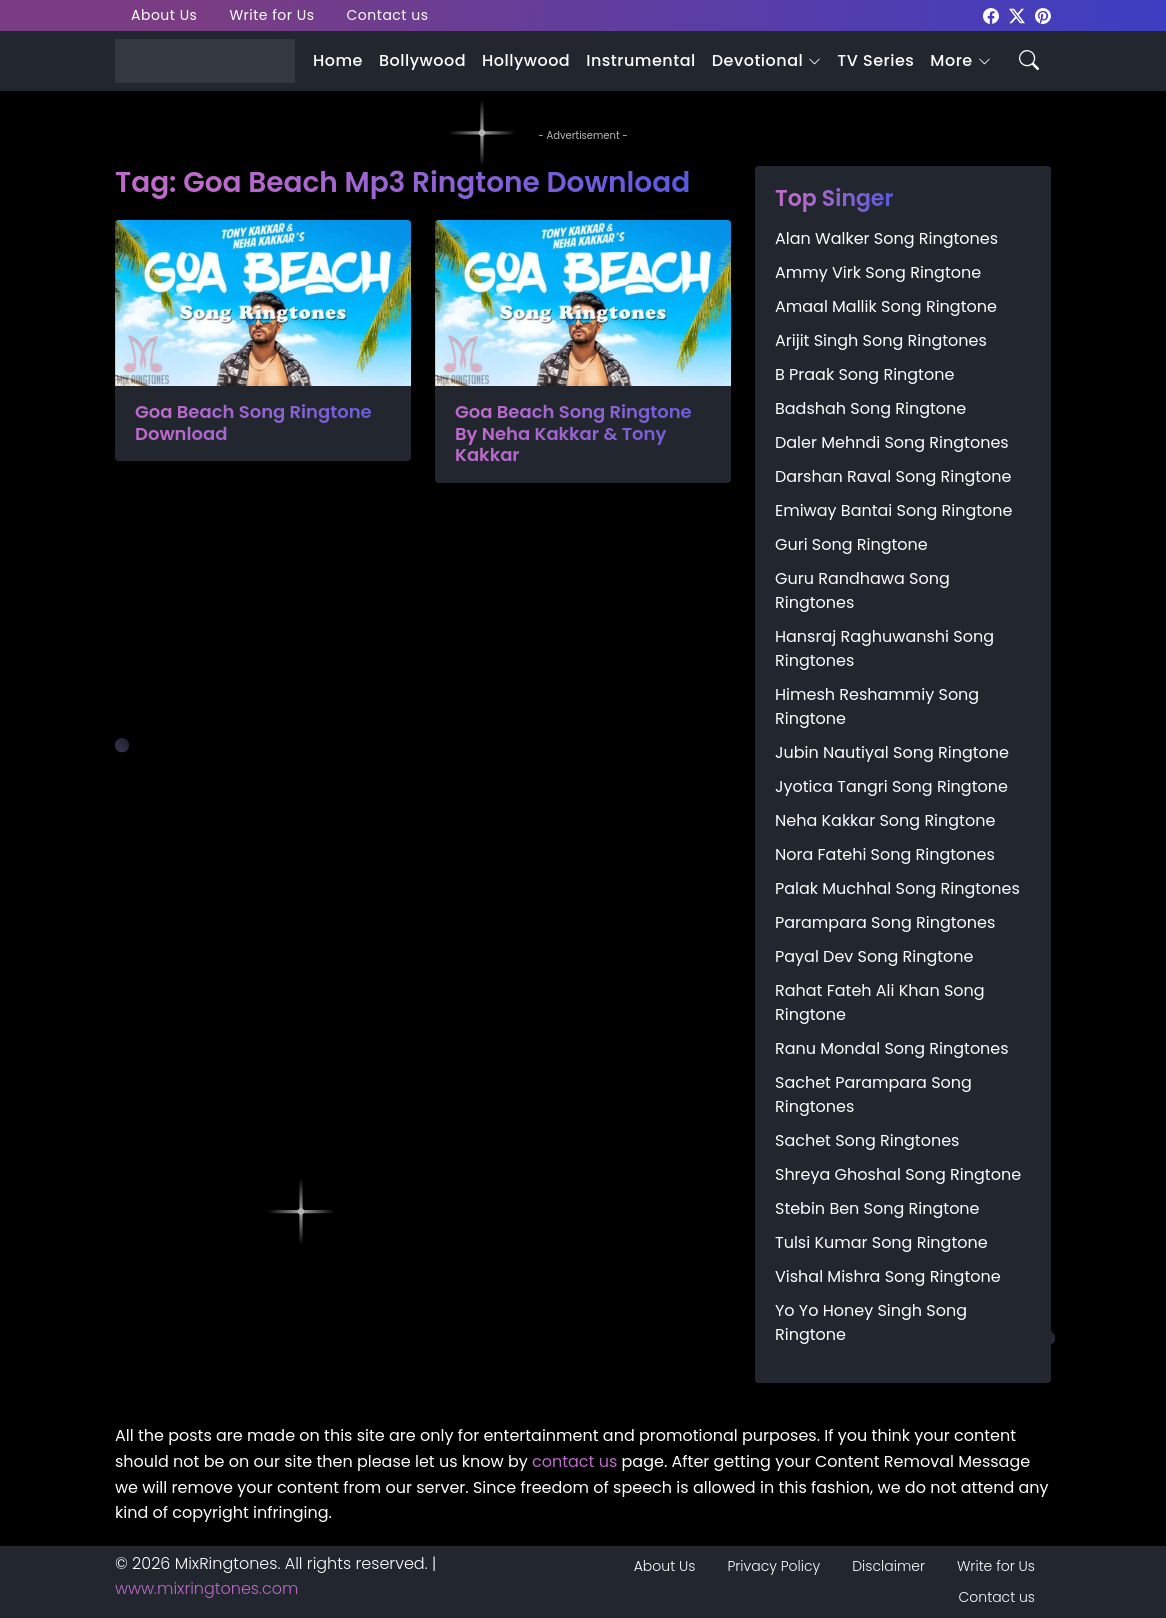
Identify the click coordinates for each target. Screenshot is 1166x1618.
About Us (164, 15)
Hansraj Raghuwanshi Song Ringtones (884, 648)
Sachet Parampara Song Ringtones (873, 1094)
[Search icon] (1029, 58)
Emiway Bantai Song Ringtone (893, 510)
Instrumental (641, 60)
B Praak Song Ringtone (864, 374)
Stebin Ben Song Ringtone (877, 1208)
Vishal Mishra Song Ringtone (888, 1276)
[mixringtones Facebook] (991, 14)
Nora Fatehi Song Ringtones (885, 854)
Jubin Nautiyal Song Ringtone (892, 752)
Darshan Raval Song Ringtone (893, 476)
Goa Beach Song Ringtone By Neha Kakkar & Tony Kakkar (573, 433)
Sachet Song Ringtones (867, 1140)
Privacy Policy (773, 1566)
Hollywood (526, 60)
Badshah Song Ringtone (870, 408)
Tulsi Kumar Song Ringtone (881, 1242)
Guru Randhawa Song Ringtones (862, 590)
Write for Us (271, 15)
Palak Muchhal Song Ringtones (897, 888)
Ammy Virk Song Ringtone (878, 272)
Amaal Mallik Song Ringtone (886, 306)
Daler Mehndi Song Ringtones (892, 442)
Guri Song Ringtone (851, 544)
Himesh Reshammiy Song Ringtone (877, 706)
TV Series (875, 60)
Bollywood (422, 60)
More (951, 60)
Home (338, 60)
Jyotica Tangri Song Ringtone (891, 786)
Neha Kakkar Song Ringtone (885, 820)
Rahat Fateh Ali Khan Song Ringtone (880, 1002)
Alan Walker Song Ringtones (886, 238)
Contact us (388, 15)
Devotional (757, 60)
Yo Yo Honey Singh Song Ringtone (871, 1322)
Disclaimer (888, 1566)
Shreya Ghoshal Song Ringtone (898, 1174)
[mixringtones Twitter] (1017, 14)
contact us (574, 1461)
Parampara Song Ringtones (885, 922)
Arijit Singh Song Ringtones (881, 340)
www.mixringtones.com (206, 1588)
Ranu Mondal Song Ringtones (892, 1048)
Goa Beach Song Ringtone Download (253, 422)
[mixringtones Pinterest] (1043, 14)
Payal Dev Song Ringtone (874, 956)
